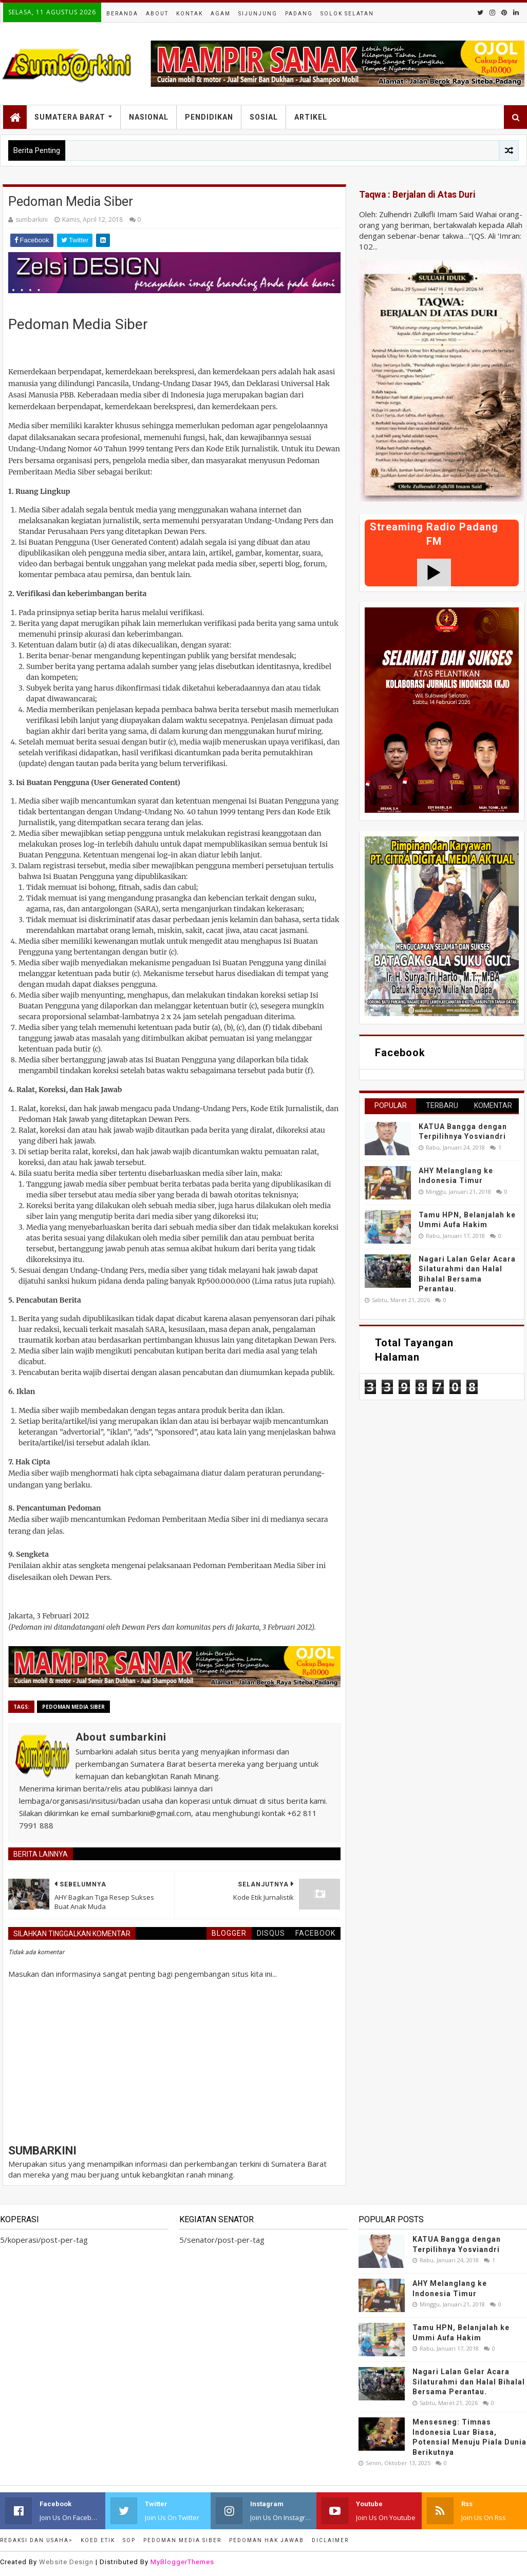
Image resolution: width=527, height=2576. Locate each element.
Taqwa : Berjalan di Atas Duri (417, 194)
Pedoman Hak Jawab (266, 2540)
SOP (129, 2540)
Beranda (122, 13)
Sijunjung (257, 13)
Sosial (264, 117)
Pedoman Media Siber (73, 1706)
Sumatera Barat (69, 117)
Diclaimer (330, 2540)
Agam (221, 13)
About (157, 13)
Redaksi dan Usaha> (36, 2540)
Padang (299, 13)
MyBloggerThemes (182, 2562)
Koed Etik (98, 2540)
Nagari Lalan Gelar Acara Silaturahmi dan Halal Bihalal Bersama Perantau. (468, 2382)
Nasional (148, 117)
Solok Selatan (347, 13)
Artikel (310, 117)
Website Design (66, 2562)
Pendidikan (209, 117)
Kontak (189, 13)
